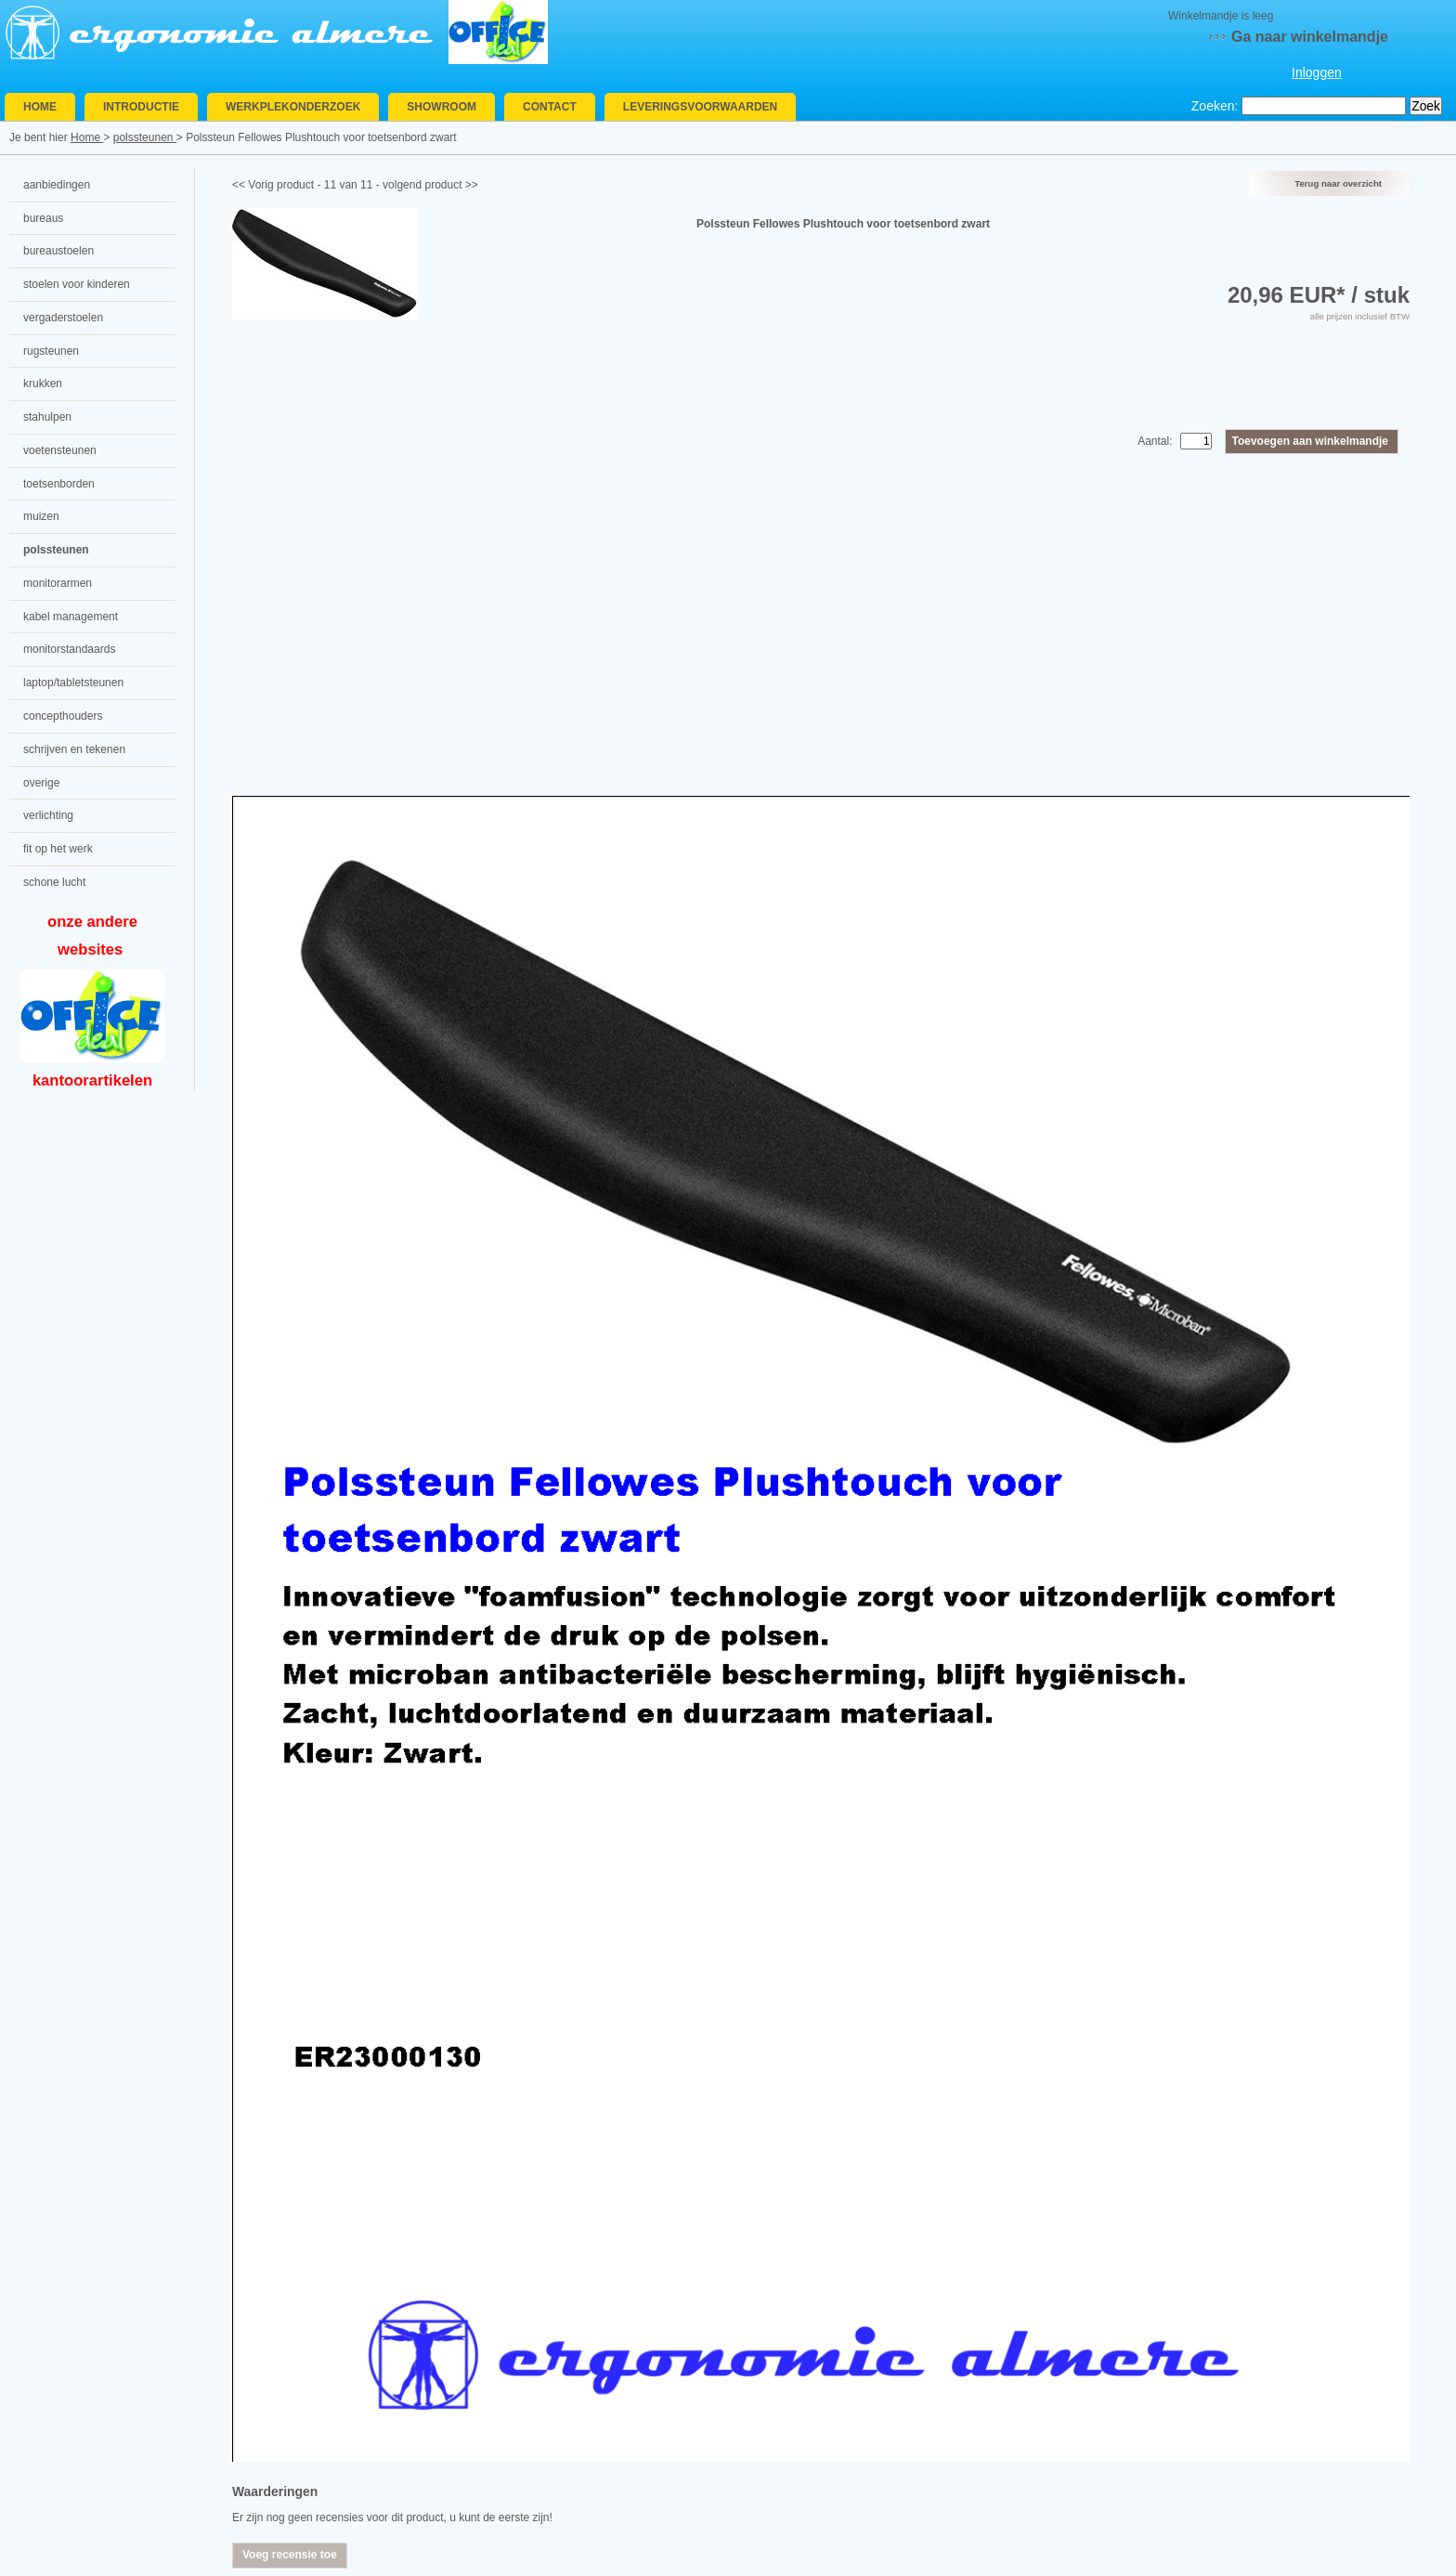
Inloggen (1317, 72)
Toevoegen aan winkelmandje (1310, 441)
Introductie (141, 106)
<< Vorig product (273, 184)
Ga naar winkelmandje (1309, 37)
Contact (550, 106)
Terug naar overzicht (1338, 183)
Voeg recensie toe (289, 2554)
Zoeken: (1215, 105)
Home (40, 106)
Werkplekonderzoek (293, 106)
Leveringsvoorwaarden (700, 106)
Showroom (441, 106)
